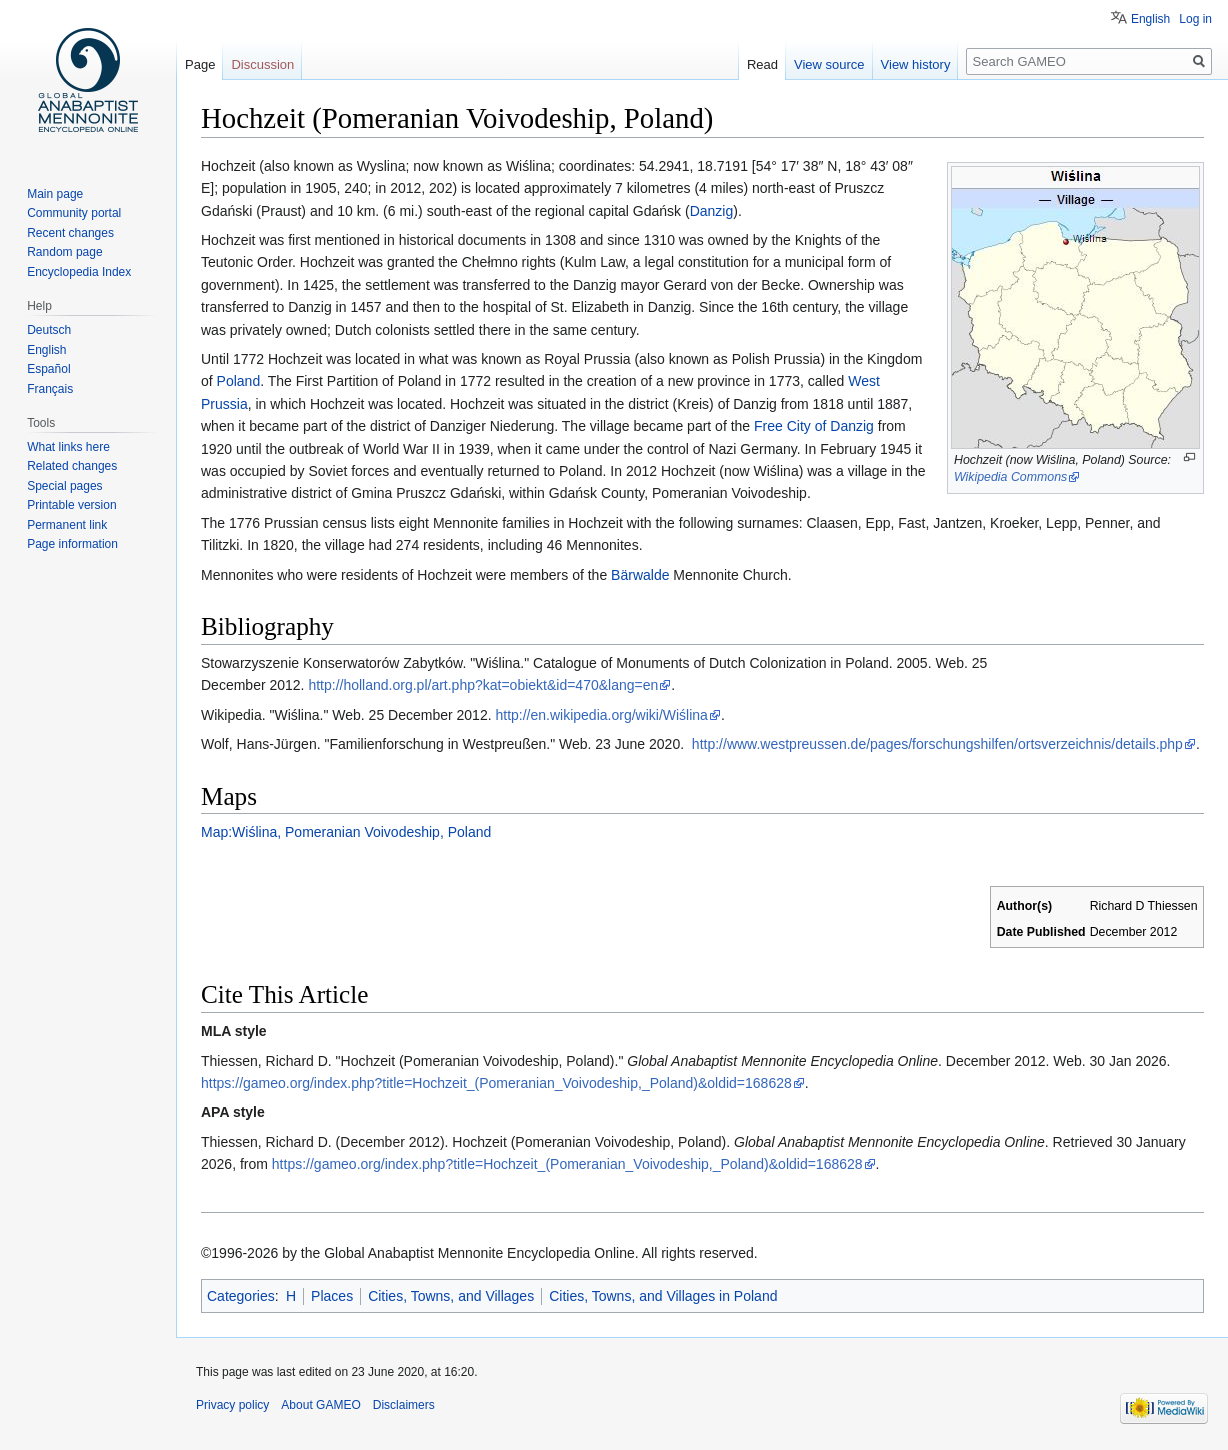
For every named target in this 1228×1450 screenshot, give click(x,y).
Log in (1195, 19)
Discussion (262, 64)
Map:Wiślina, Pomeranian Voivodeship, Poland (346, 832)
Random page (64, 252)
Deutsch (49, 330)
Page (200, 64)
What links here (68, 447)
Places (332, 1296)
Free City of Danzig (814, 426)
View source (829, 64)
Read (762, 64)
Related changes (72, 466)
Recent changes (70, 233)
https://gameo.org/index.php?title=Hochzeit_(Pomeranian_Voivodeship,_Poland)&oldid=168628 (496, 1083)
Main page (55, 194)
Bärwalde (640, 575)
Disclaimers (404, 1405)
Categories (241, 1296)
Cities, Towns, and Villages (451, 1296)
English (1150, 19)
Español (48, 369)
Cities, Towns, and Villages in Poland (663, 1296)
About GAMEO (320, 1405)
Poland (239, 381)
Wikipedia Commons (1010, 477)
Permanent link (67, 525)
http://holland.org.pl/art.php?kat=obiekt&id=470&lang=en (483, 685)
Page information (72, 544)
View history (916, 64)
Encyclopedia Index (79, 272)
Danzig (712, 211)
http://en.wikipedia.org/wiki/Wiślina (601, 715)
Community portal (74, 213)
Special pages (64, 486)
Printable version (71, 505)
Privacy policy (232, 1405)
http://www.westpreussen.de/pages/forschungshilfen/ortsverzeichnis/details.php (937, 744)
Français (50, 389)
